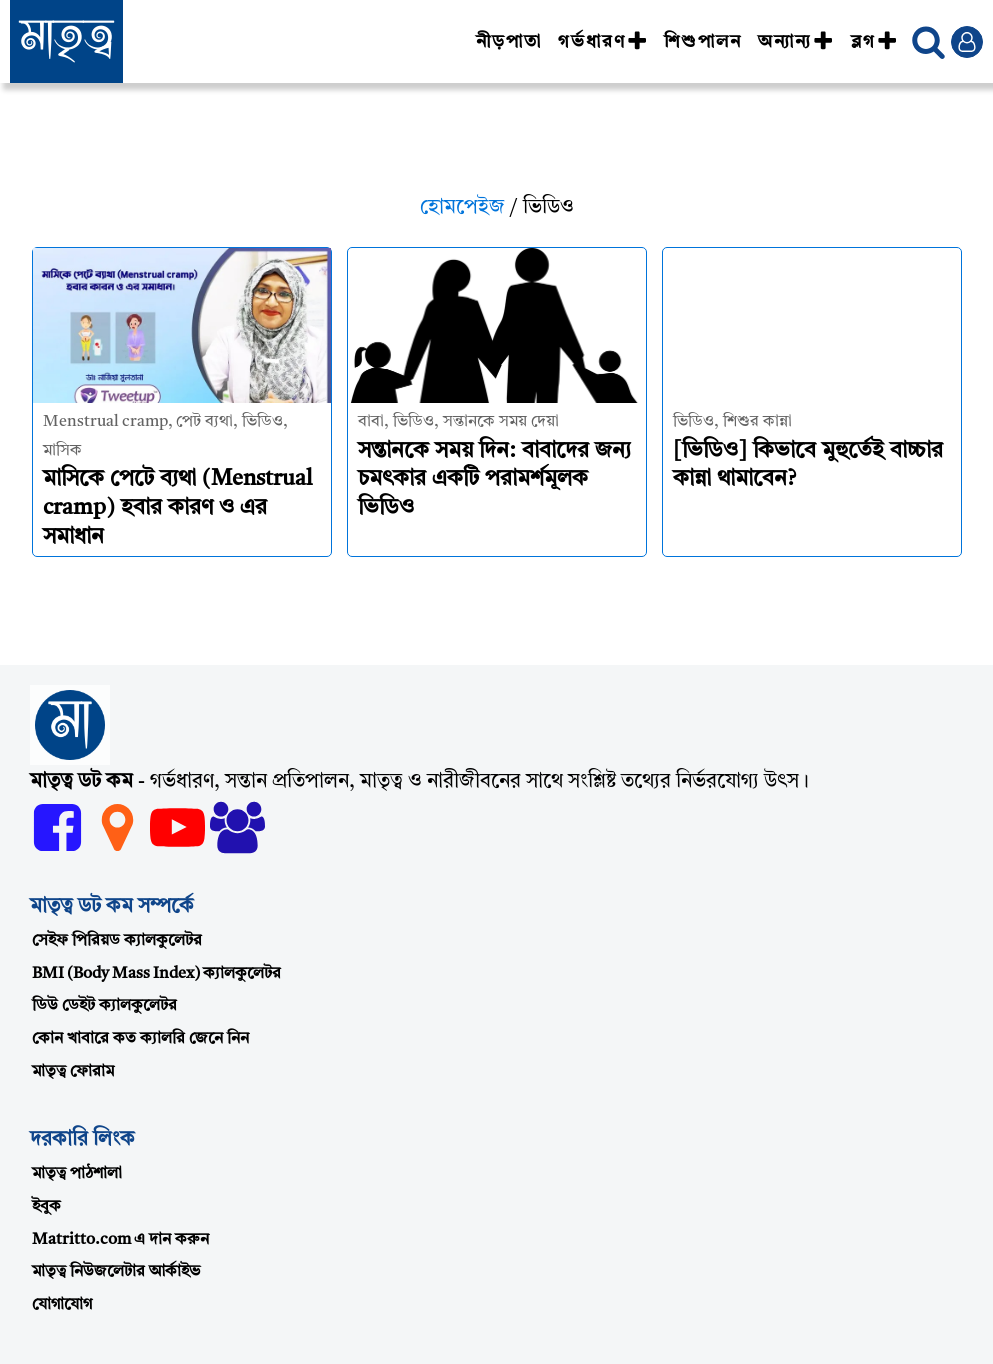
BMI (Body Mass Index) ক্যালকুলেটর (156, 974)
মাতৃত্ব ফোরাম (73, 1072)
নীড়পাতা (509, 42)
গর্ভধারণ (603, 42)
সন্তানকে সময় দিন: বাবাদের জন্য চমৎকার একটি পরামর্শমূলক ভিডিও (494, 479)
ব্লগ (874, 42)
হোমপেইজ (462, 208)
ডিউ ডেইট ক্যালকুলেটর (104, 1006)
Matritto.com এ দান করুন (120, 1240)
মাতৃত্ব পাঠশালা (77, 1174)
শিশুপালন (703, 42)
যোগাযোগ (62, 1305)
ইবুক (46, 1207)
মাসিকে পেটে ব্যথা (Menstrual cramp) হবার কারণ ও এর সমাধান (177, 507)
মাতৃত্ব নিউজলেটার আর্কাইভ (116, 1272)
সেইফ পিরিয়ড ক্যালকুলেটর (117, 941)
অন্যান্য (796, 42)
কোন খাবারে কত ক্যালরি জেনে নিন (140, 1039)
